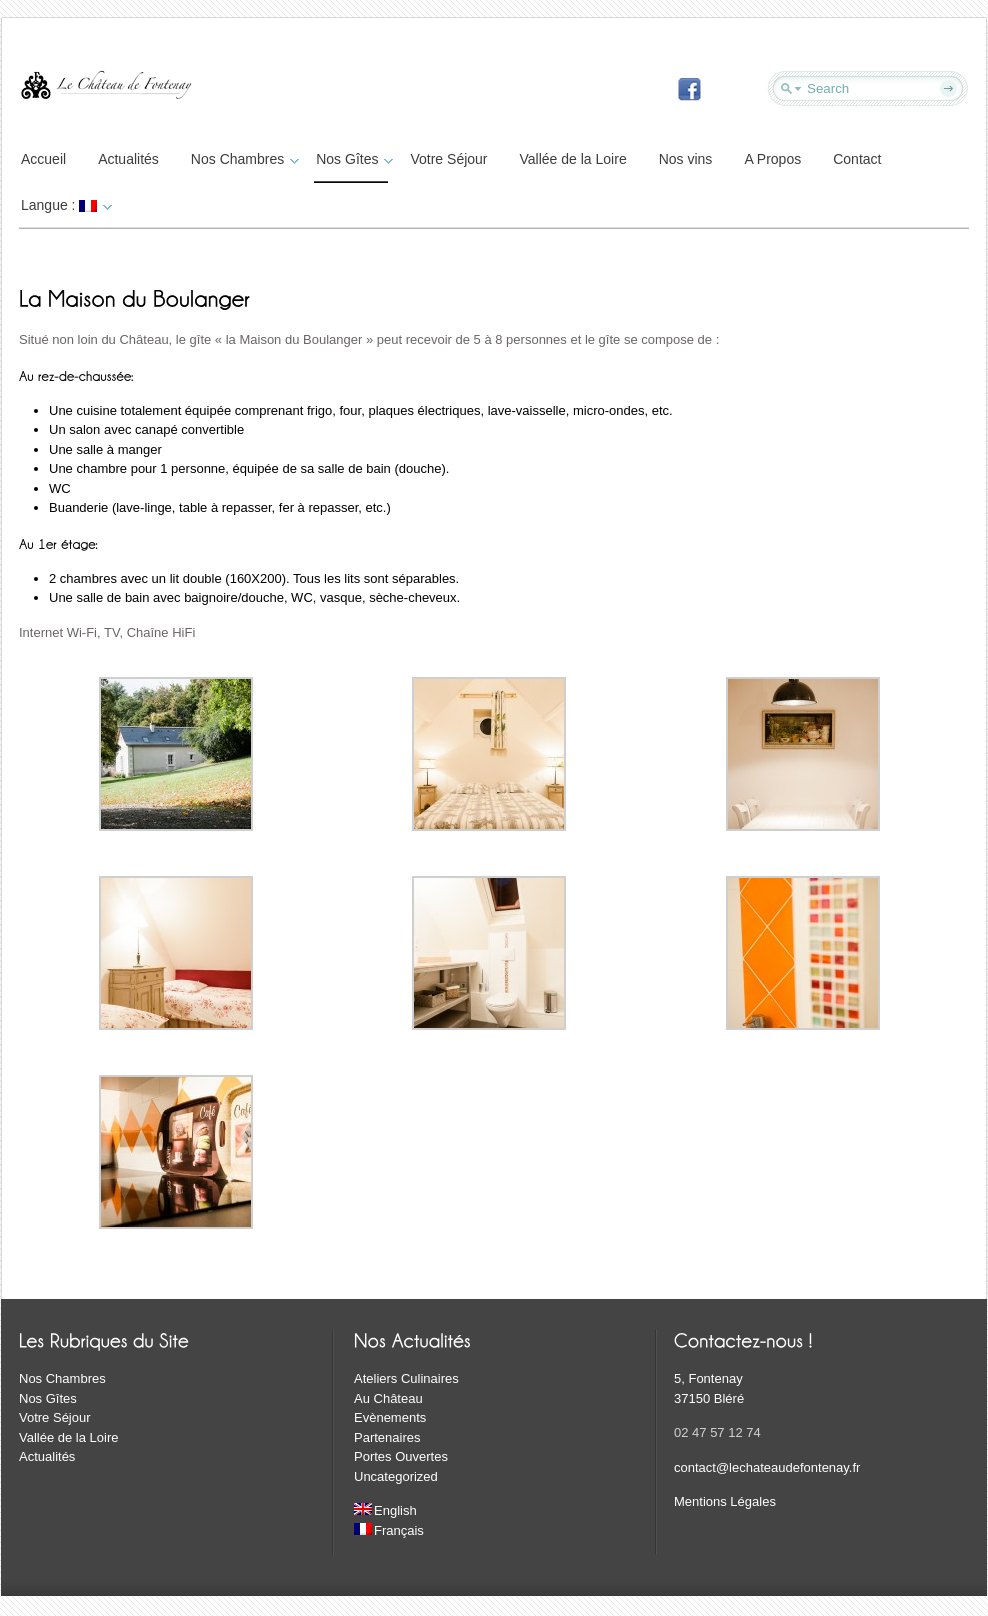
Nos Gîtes (352, 159)
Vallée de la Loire (573, 159)
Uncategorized (396, 1476)
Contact (857, 159)
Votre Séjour (448, 159)
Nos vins (686, 159)
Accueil (43, 159)
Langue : (64, 205)
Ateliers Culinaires (406, 1378)
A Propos (772, 159)
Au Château (388, 1398)
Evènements (390, 1417)
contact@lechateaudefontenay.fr (767, 1467)
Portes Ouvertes (401, 1456)
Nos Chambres (242, 159)
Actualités (128, 159)
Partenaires (387, 1437)
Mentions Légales (725, 1501)
